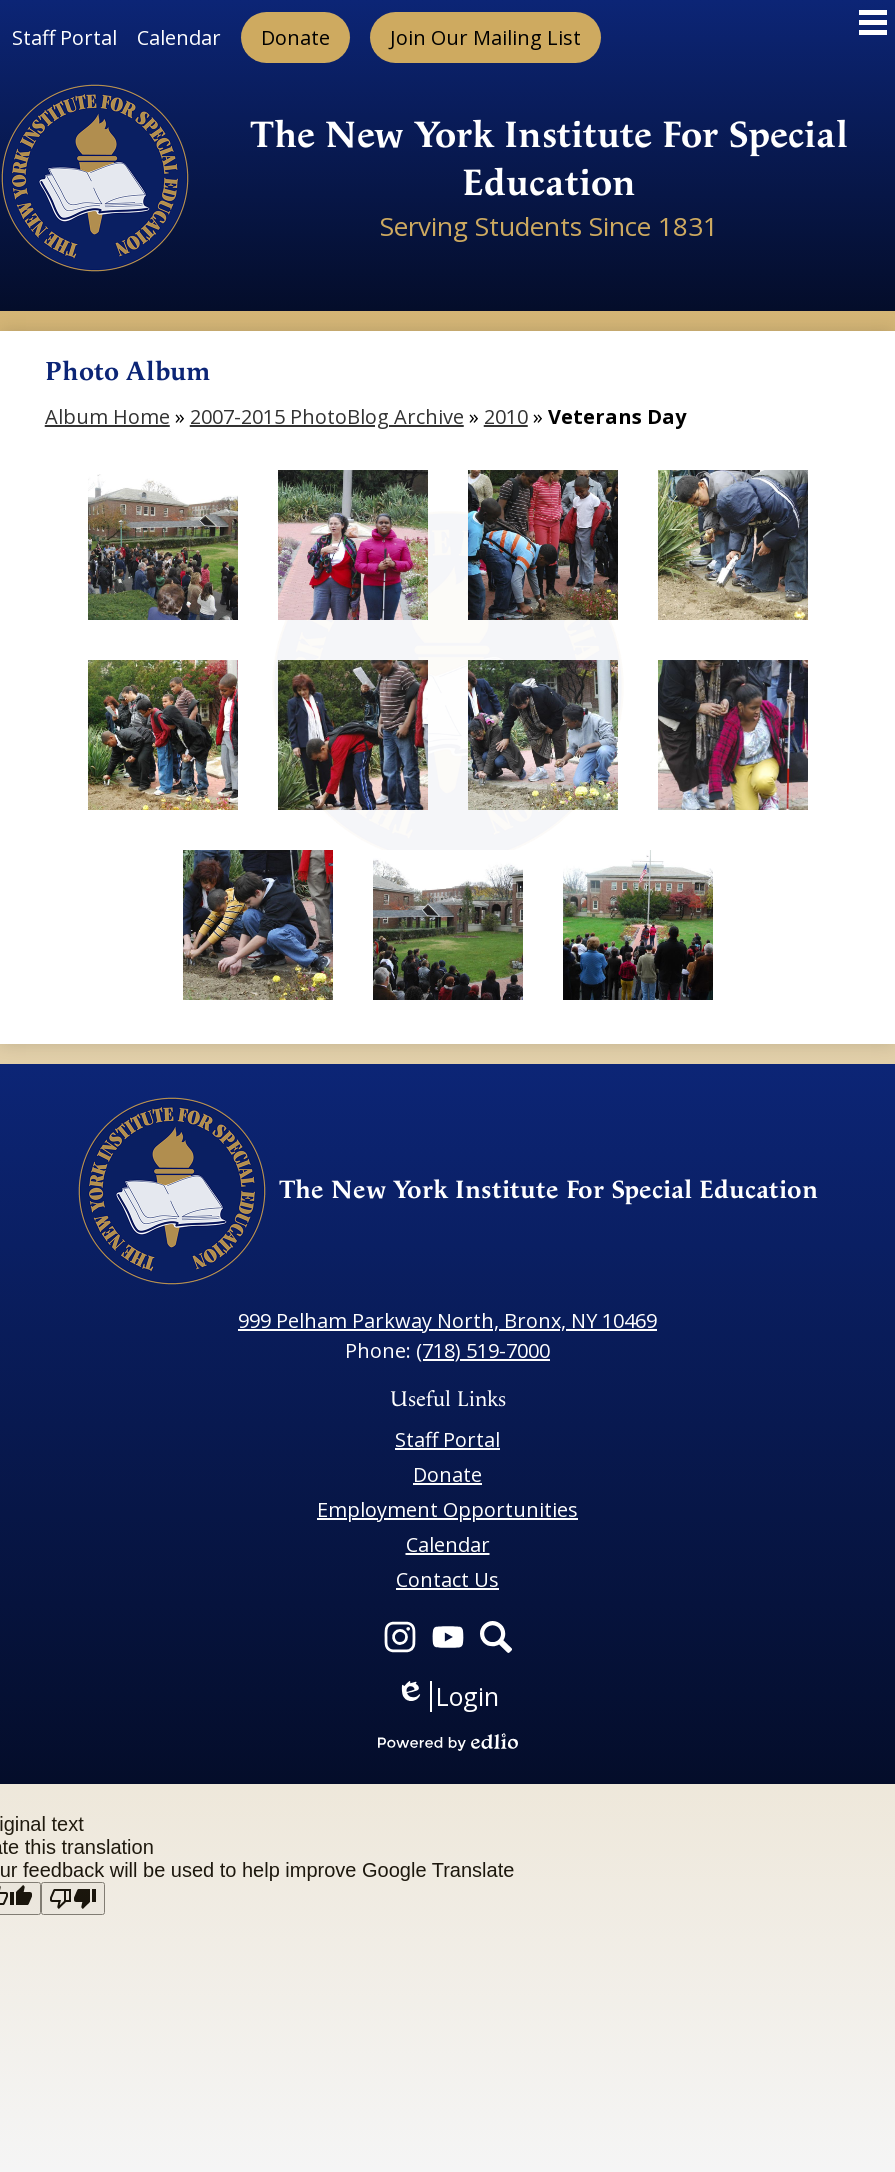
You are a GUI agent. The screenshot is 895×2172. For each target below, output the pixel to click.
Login (447, 1696)
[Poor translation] (73, 1898)
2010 (506, 416)
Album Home (107, 416)
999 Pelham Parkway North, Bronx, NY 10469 (447, 1320)
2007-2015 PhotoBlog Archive (327, 416)
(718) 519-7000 (483, 1350)
